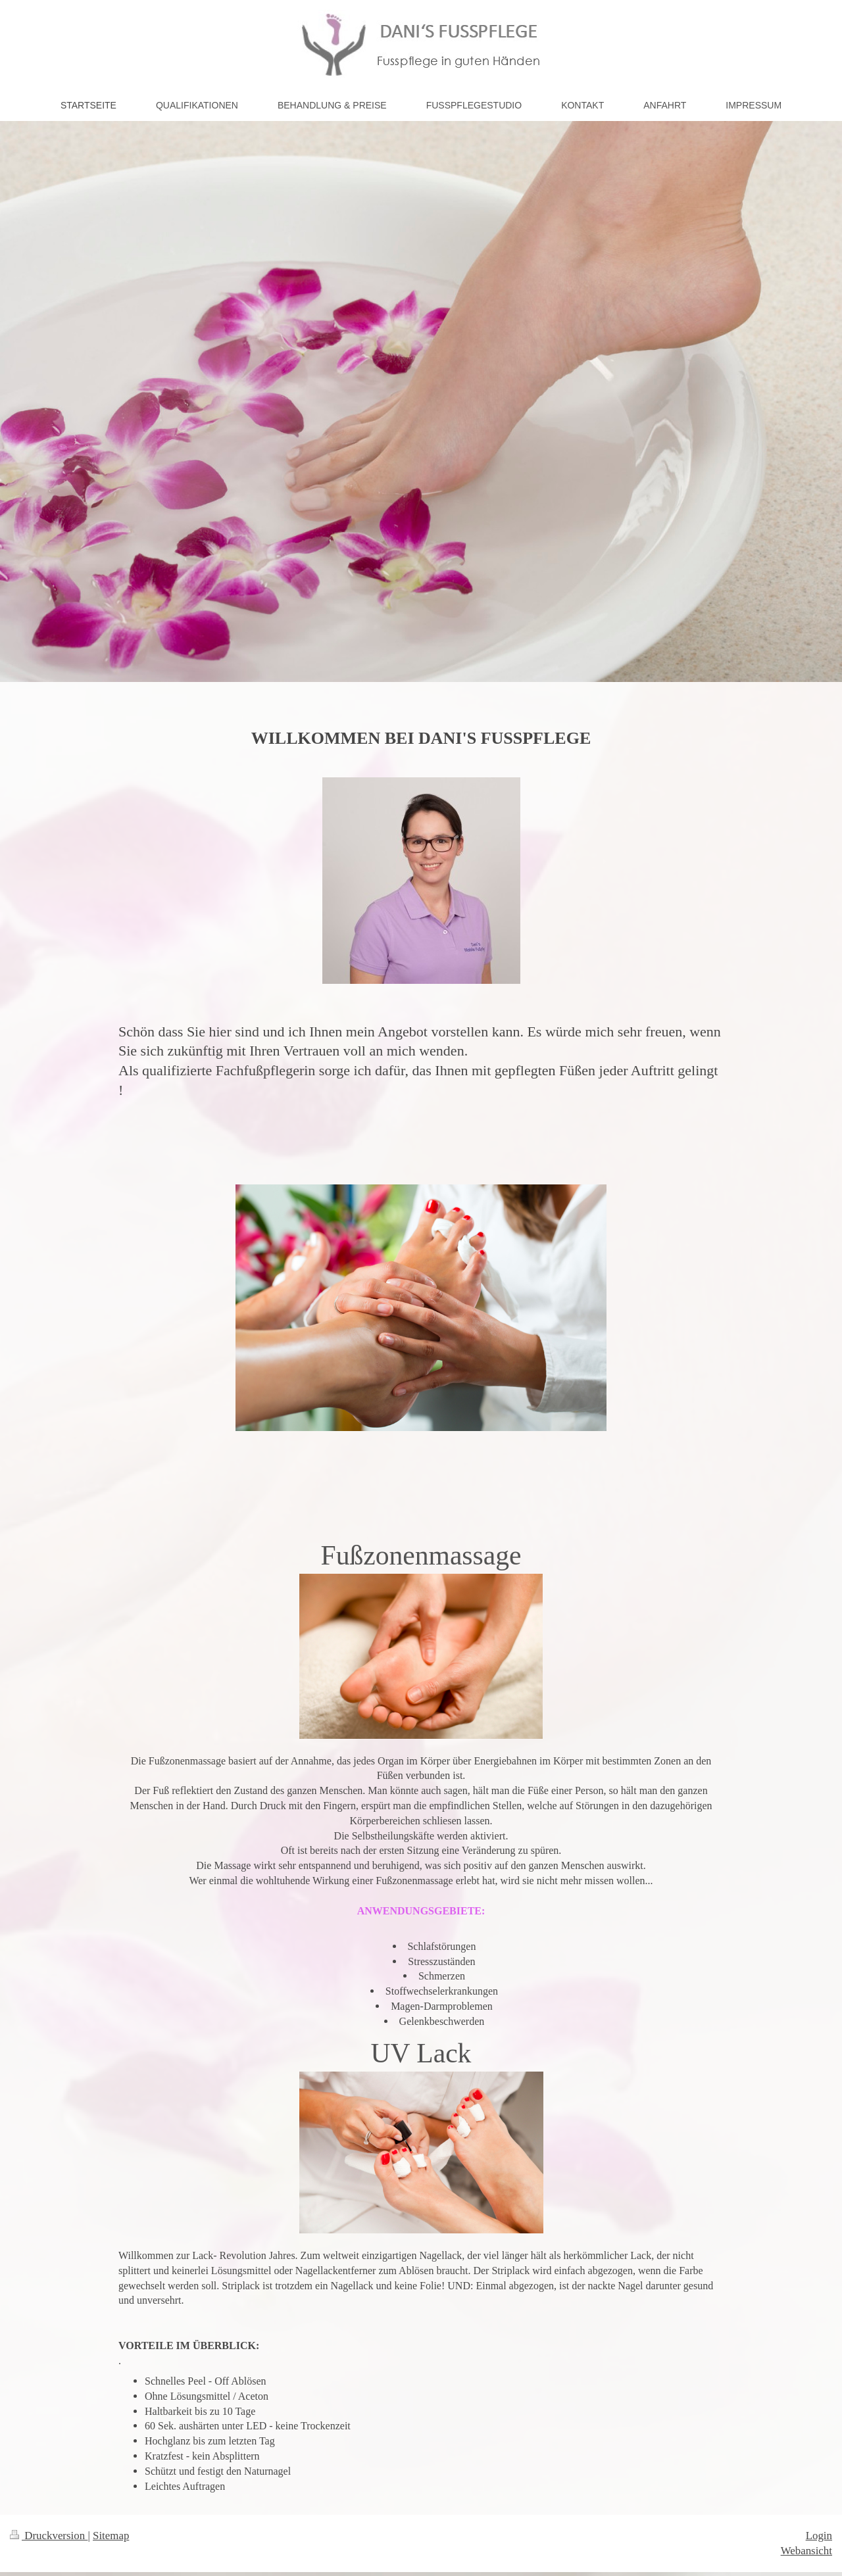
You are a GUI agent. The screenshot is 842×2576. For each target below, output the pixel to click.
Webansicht (806, 2550)
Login (819, 2535)
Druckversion (48, 2535)
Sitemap (111, 2535)
